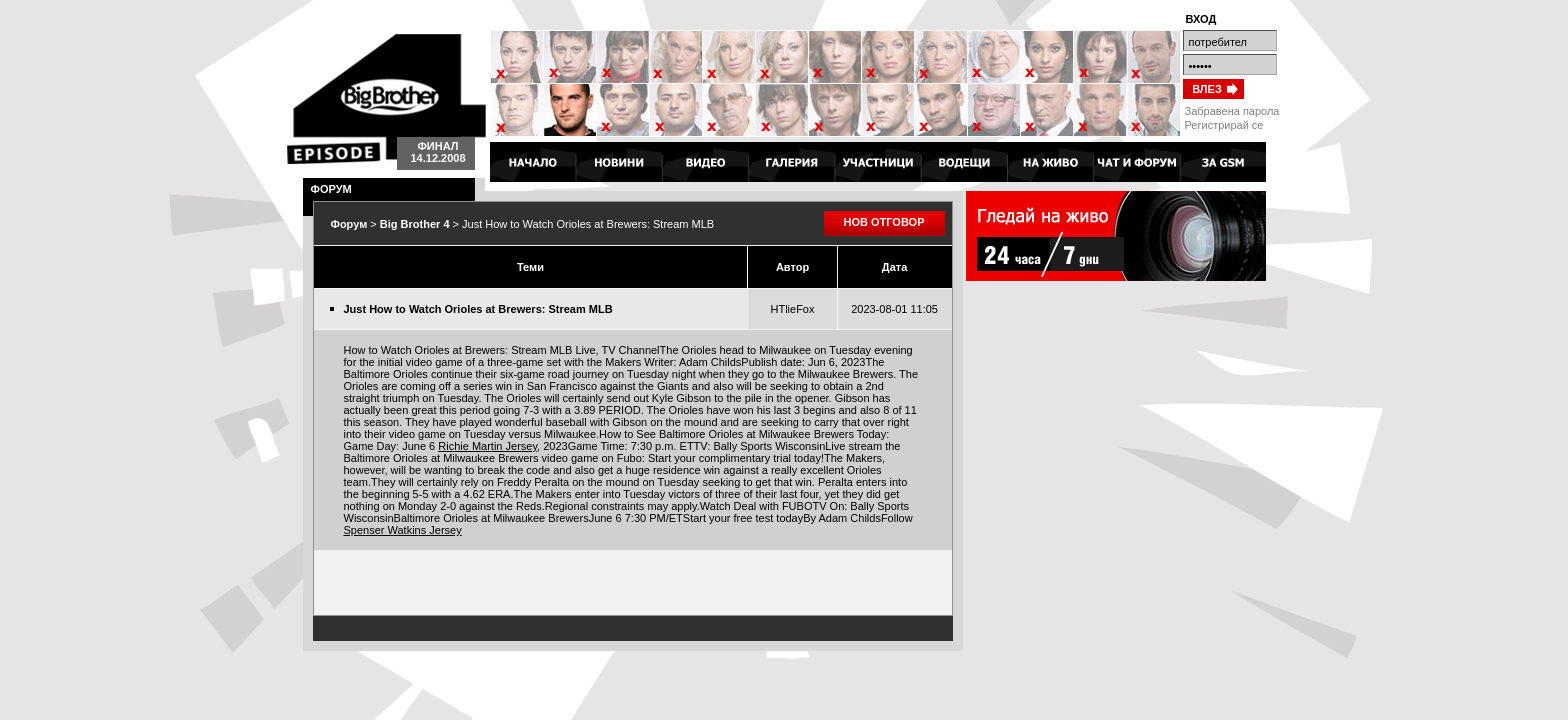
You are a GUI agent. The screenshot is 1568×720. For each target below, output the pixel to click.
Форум (349, 224)
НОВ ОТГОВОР (884, 222)
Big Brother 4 (386, 99)
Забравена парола (1232, 111)
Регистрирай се (1224, 125)
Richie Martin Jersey (487, 446)
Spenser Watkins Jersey (403, 530)
